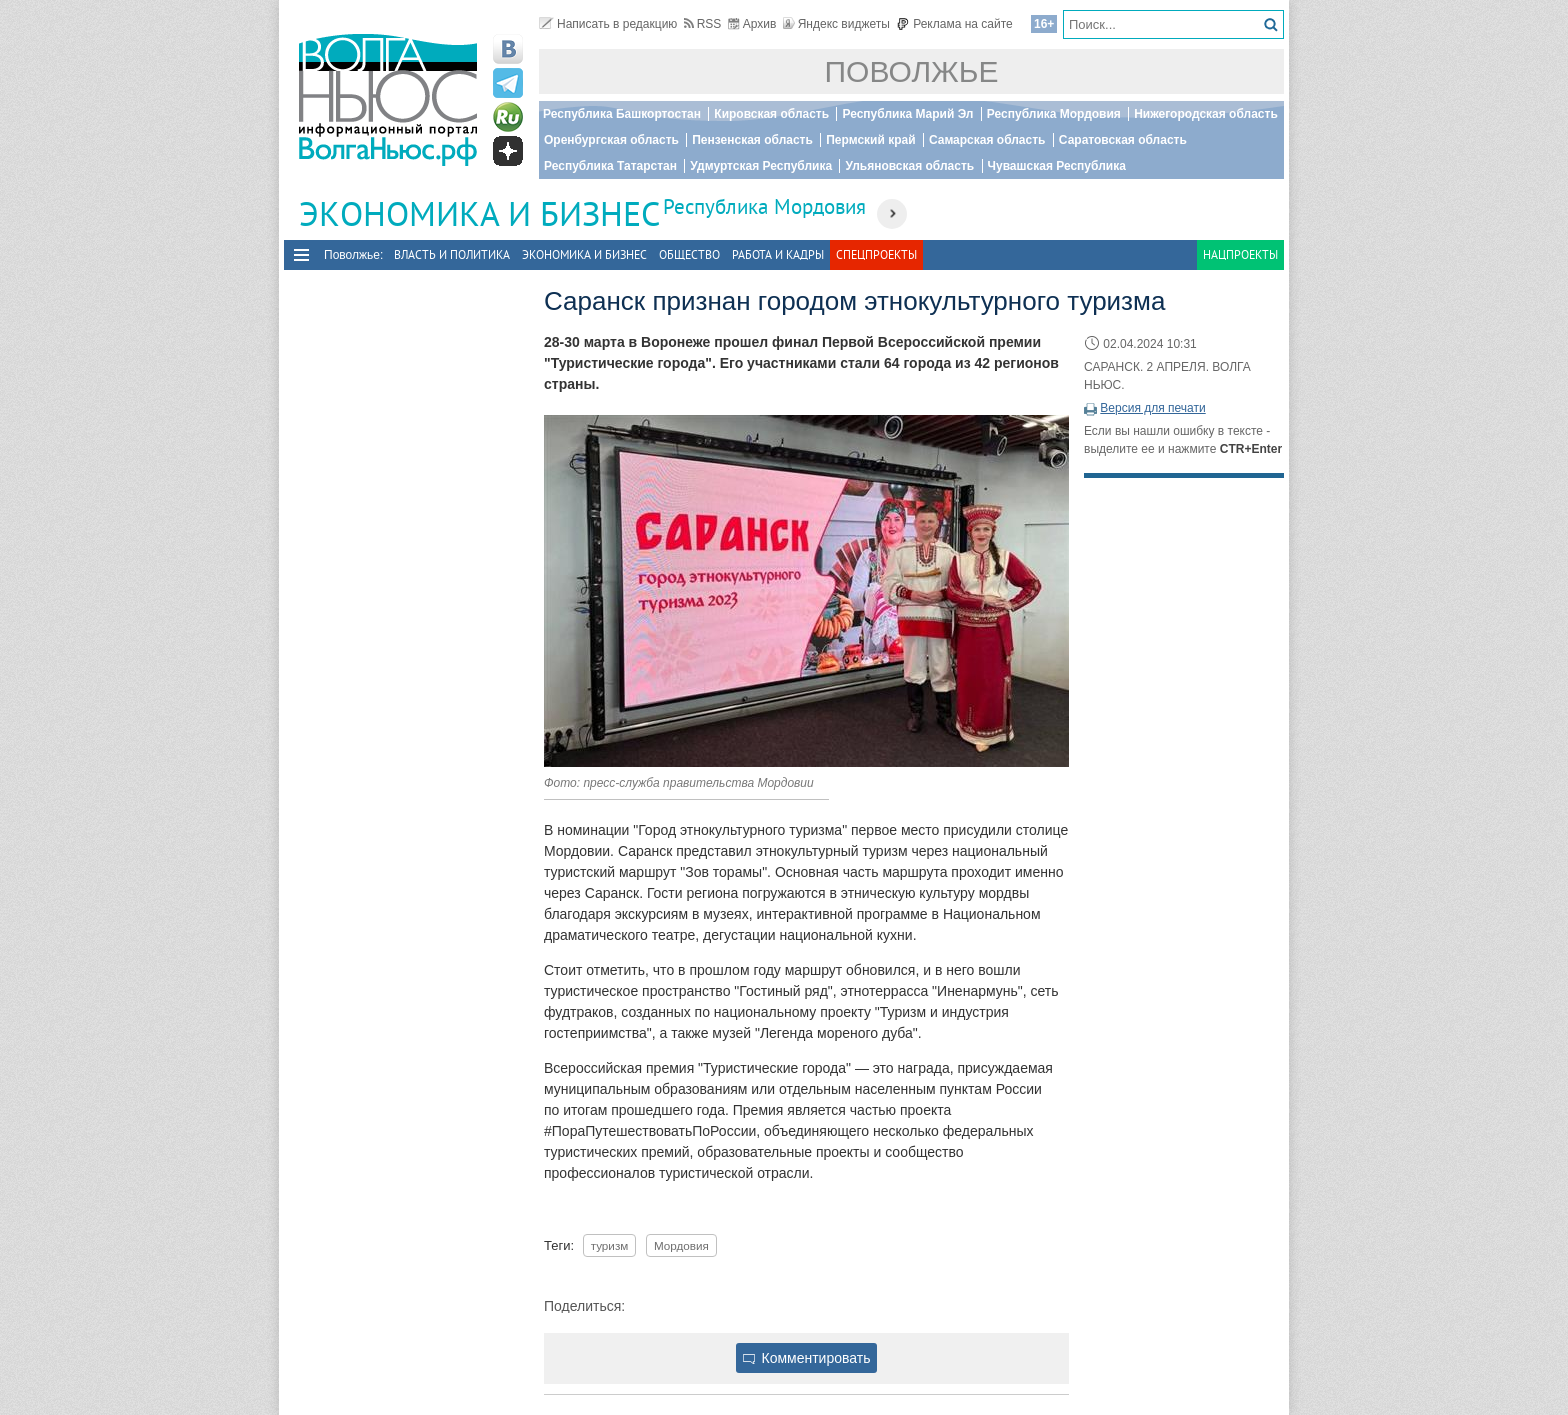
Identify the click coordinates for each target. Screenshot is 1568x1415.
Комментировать (807, 1358)
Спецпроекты (876, 254)
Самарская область (987, 140)
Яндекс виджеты (836, 24)
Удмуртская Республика (761, 166)
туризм (610, 1245)
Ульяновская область (909, 166)
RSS (703, 24)
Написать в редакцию (608, 24)
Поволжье (912, 71)
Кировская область (771, 114)
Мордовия (681, 1245)
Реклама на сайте (954, 24)
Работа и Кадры (778, 254)
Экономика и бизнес (584, 254)
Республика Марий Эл (907, 114)
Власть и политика (452, 254)
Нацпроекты (1240, 254)
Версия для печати (1152, 408)
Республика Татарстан (610, 166)
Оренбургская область (611, 140)
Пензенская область (752, 140)
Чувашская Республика (1057, 166)
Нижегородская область (1206, 114)
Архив (752, 24)
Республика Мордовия (1054, 114)
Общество (689, 254)
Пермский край (870, 140)
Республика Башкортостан (622, 114)
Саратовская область (1123, 140)
